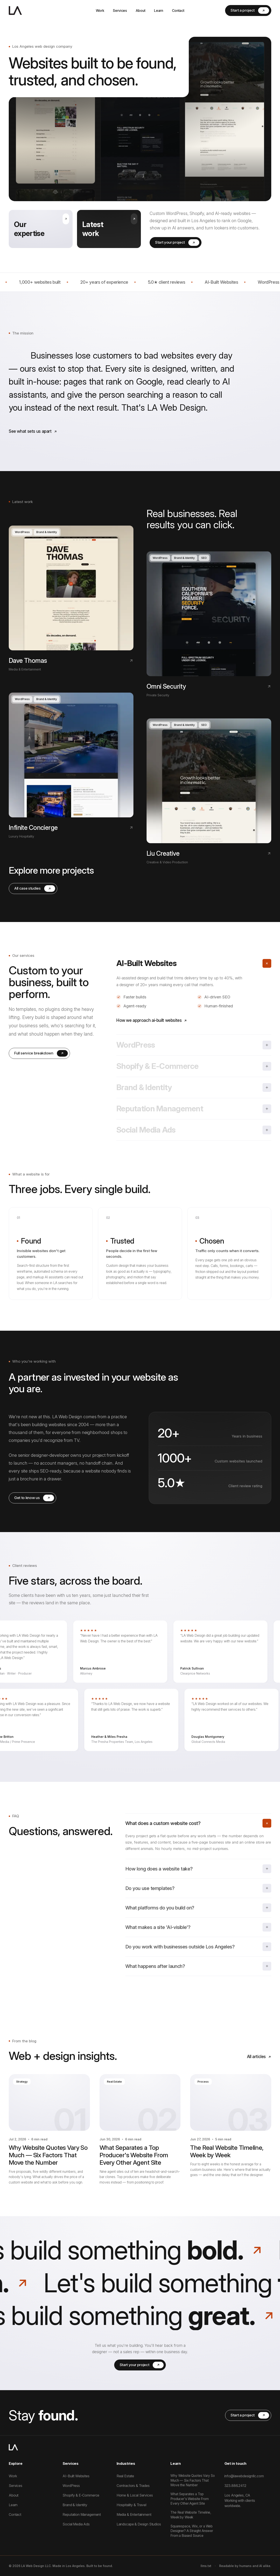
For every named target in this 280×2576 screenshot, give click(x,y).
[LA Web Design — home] (15, 10)
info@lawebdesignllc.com (244, 2476)
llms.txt (206, 2566)
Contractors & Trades (133, 2485)
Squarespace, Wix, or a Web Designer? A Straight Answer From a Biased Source (191, 2531)
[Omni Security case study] (209, 624)
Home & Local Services (135, 2495)
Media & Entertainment (134, 2514)
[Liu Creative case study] (209, 791)
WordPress (71, 2485)
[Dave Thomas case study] (71, 599)
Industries (126, 2463)
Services (120, 10)
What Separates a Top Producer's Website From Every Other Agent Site (189, 2499)
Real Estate (125, 2476)
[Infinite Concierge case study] (71, 766)
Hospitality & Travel (131, 2505)
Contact (178, 10)
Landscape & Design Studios (139, 2524)
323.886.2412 (235, 2485)
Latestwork (109, 225)
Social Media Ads (76, 2524)
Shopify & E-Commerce (81, 2495)
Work (100, 10)
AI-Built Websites (76, 2476)
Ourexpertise (41, 225)
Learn (158, 10)
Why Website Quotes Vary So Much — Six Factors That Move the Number (192, 2480)
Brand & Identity (75, 2505)
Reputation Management (82, 2514)
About (140, 10)
